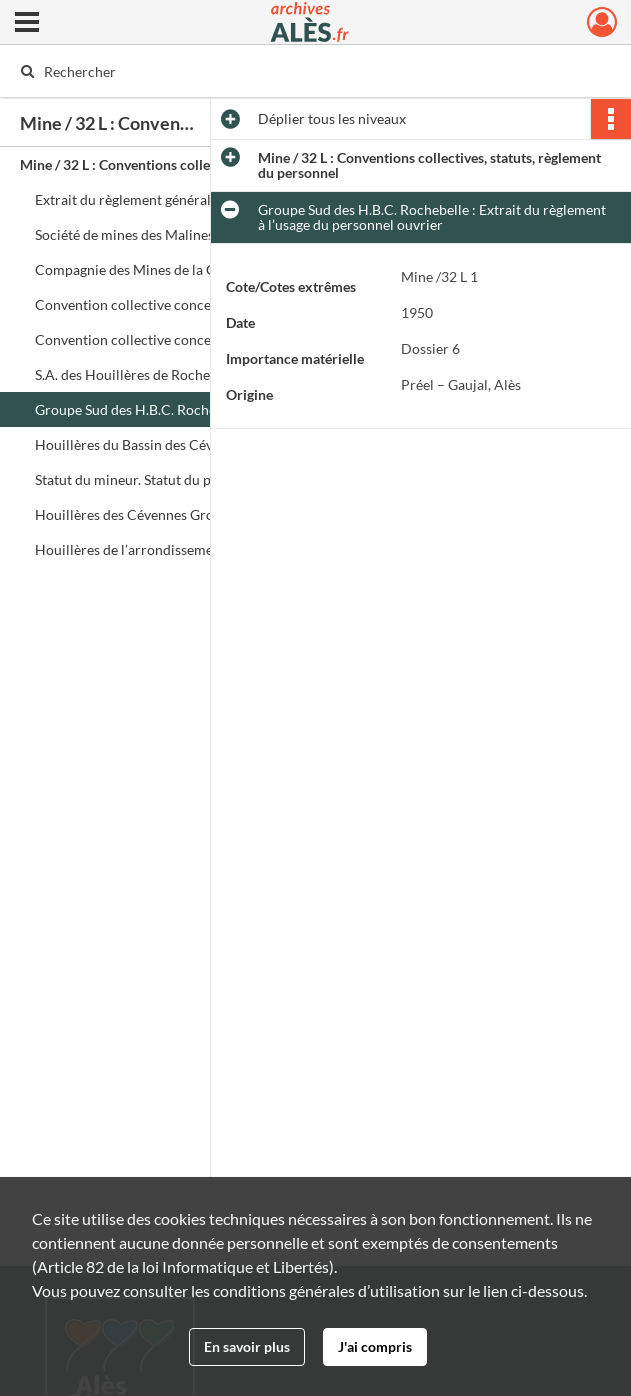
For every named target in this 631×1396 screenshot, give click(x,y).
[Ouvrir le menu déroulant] (27, 24)
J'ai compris (375, 1346)
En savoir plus (247, 1346)
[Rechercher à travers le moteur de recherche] (294, 71)
